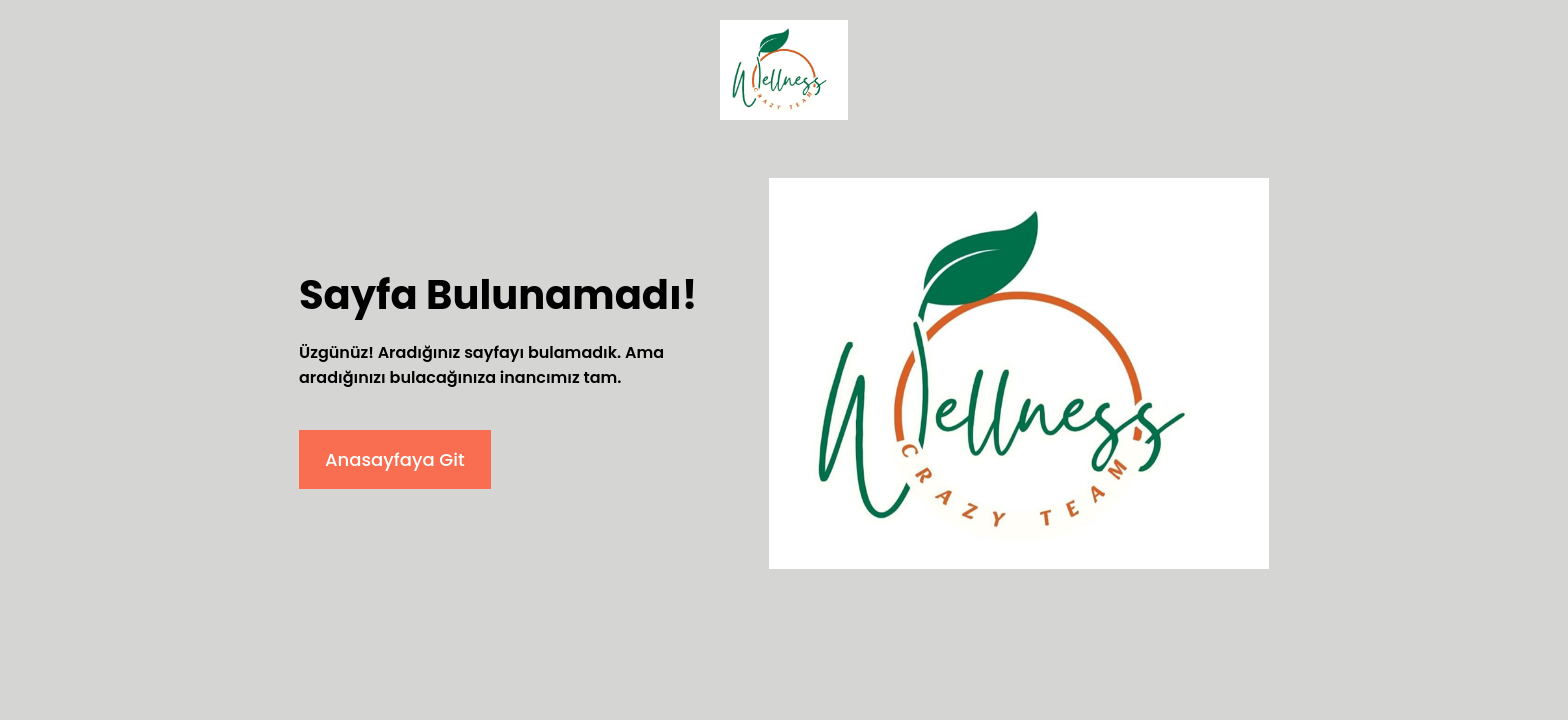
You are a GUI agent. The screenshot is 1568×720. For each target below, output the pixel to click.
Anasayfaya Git (395, 459)
